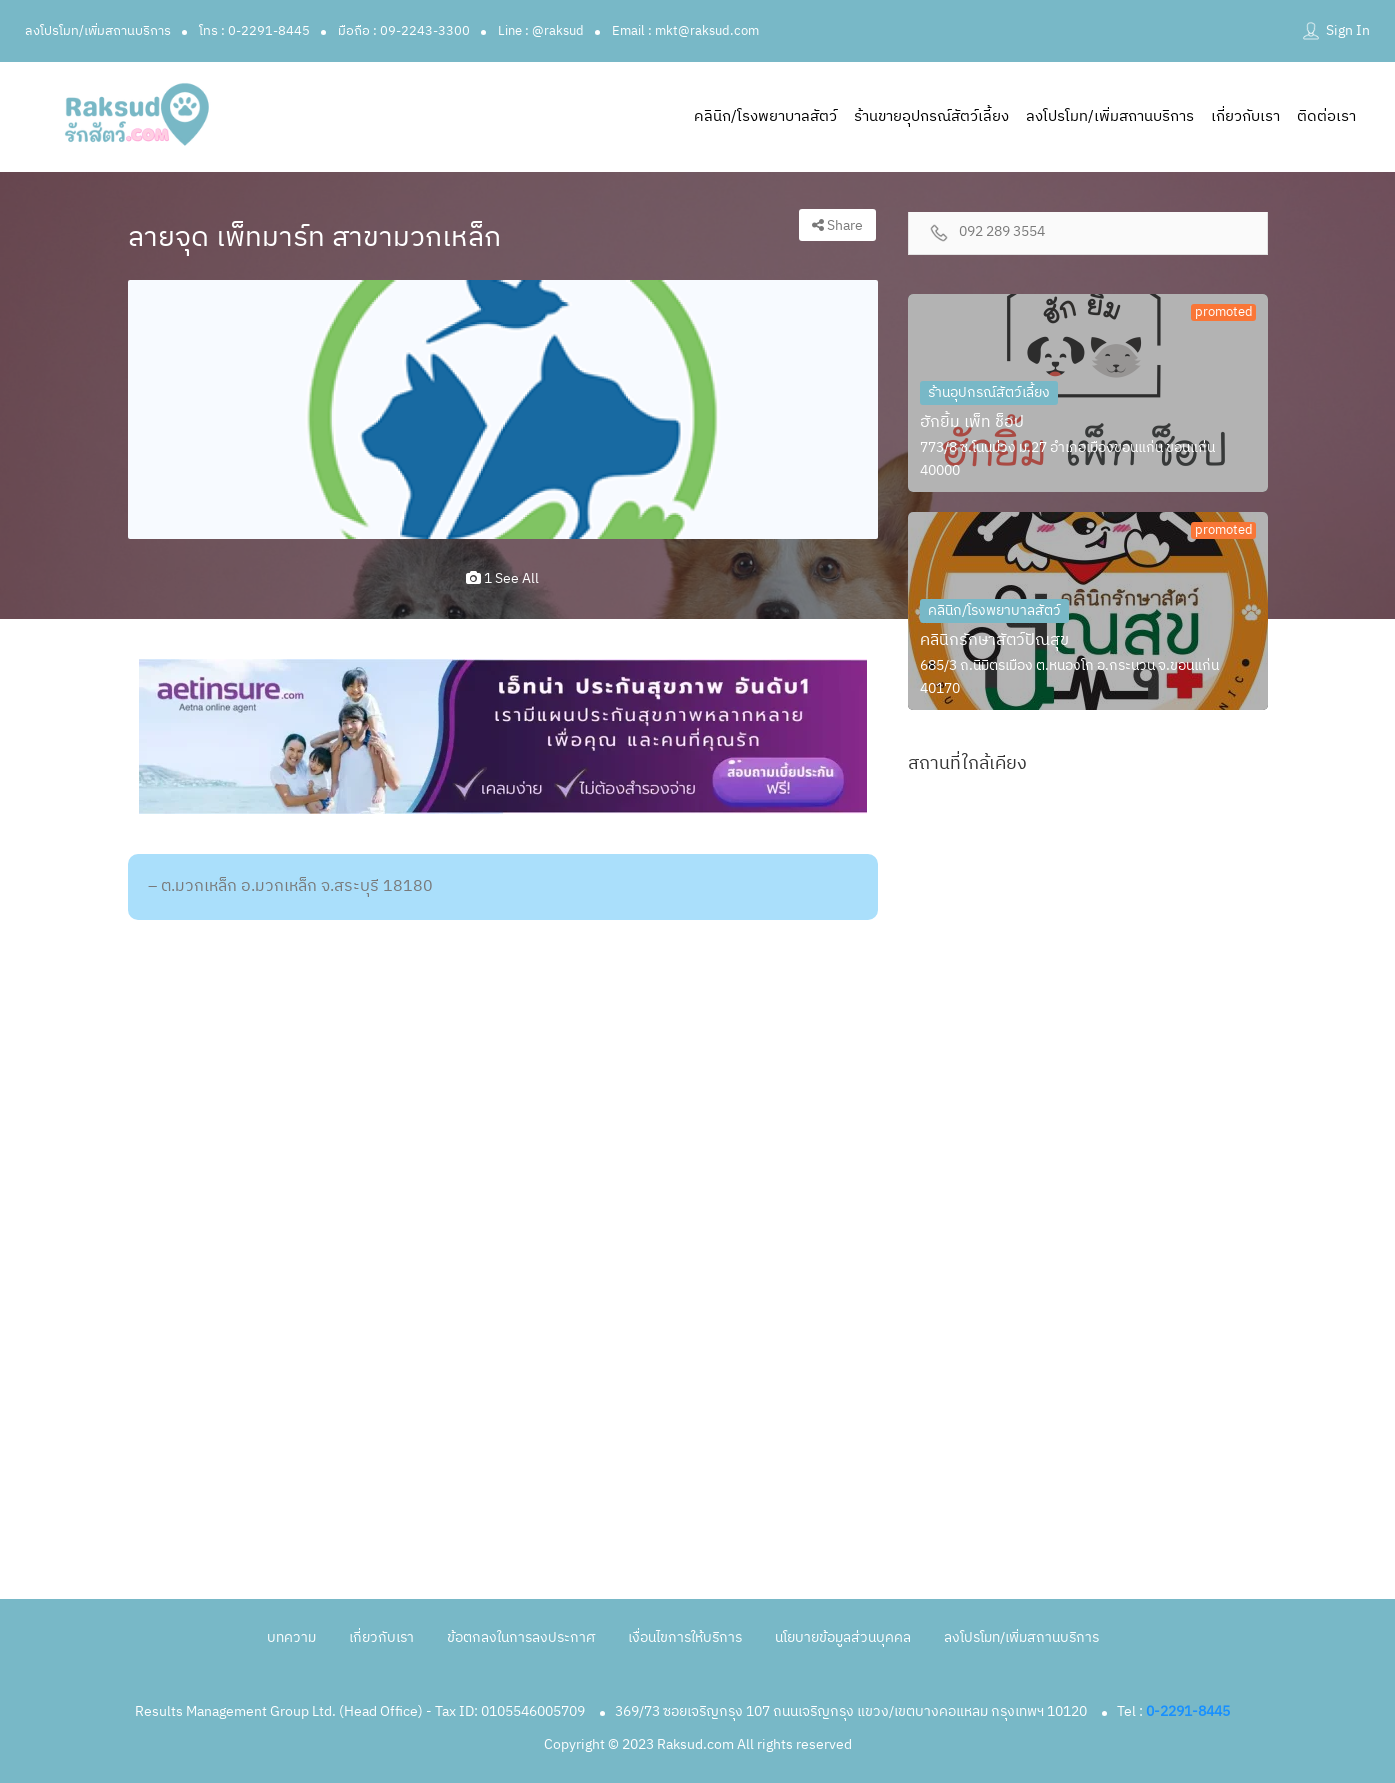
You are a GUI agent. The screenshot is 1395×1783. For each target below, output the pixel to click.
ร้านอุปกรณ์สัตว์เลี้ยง (989, 392)
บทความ (291, 1637)
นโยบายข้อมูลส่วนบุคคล (843, 1637)
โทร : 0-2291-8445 (254, 31)
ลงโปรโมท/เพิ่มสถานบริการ (98, 31)
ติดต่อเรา (1326, 116)
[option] (503, 410)
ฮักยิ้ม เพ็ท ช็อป (972, 422)
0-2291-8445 (1188, 1711)
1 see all (502, 578)
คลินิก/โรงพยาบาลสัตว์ (765, 116)
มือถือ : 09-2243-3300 (404, 31)
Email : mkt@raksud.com (685, 31)
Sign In (1348, 30)
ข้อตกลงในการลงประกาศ (521, 1637)
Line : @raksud (541, 31)
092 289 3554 (1002, 232)
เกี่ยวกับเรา (1245, 116)
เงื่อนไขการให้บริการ (685, 1637)
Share (837, 225)
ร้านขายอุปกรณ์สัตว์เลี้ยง (931, 116)
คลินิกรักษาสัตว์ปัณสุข (994, 640)
